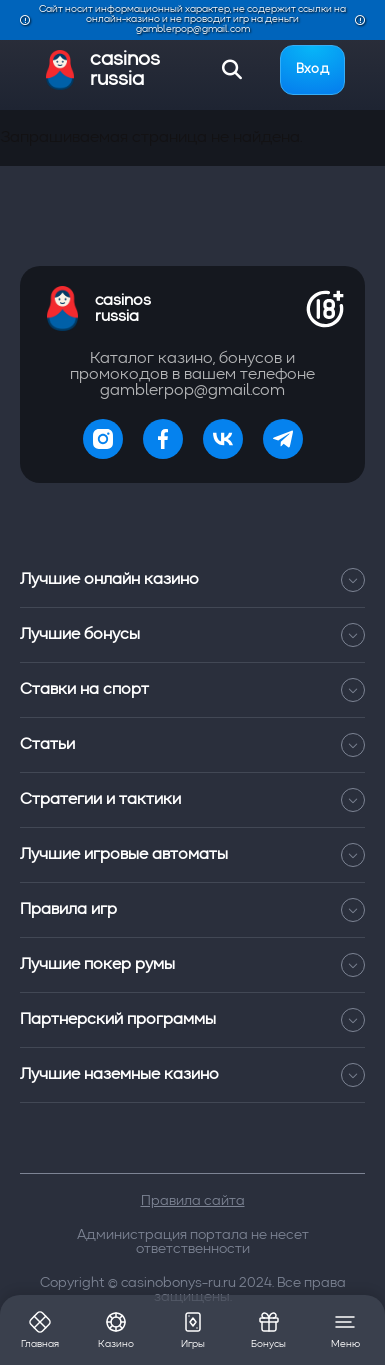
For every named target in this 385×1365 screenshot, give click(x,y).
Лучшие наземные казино (192, 1075)
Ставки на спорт (192, 690)
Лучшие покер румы (192, 965)
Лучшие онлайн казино (192, 580)
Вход (312, 69)
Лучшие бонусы (192, 635)
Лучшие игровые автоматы (192, 855)
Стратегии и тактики (192, 800)
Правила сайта (193, 1201)
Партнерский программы (192, 1020)
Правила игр (192, 910)
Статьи (192, 745)
